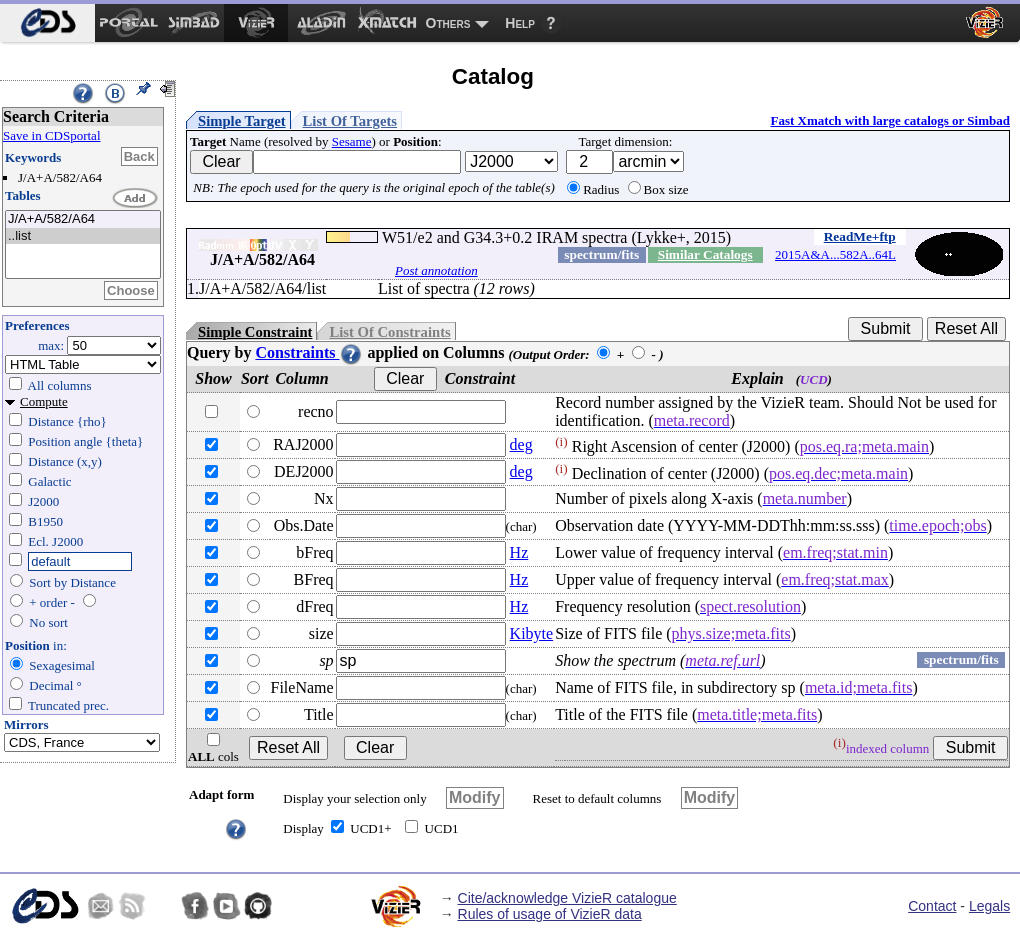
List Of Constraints (389, 332)
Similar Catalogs (705, 254)
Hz (519, 552)
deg (521, 444)
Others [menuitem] (448, 23)
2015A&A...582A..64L (835, 254)
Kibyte (532, 633)
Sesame (352, 141)
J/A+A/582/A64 (83, 219)
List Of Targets (350, 121)
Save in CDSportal (52, 135)
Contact (932, 906)
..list (83, 236)
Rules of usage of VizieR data (550, 914)
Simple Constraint (255, 332)
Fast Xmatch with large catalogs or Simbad (890, 120)
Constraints (309, 352)
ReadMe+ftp (860, 236)
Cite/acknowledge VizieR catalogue (567, 898)
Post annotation (436, 270)
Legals (989, 906)
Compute (44, 401)
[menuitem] (47, 23)
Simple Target (242, 121)
